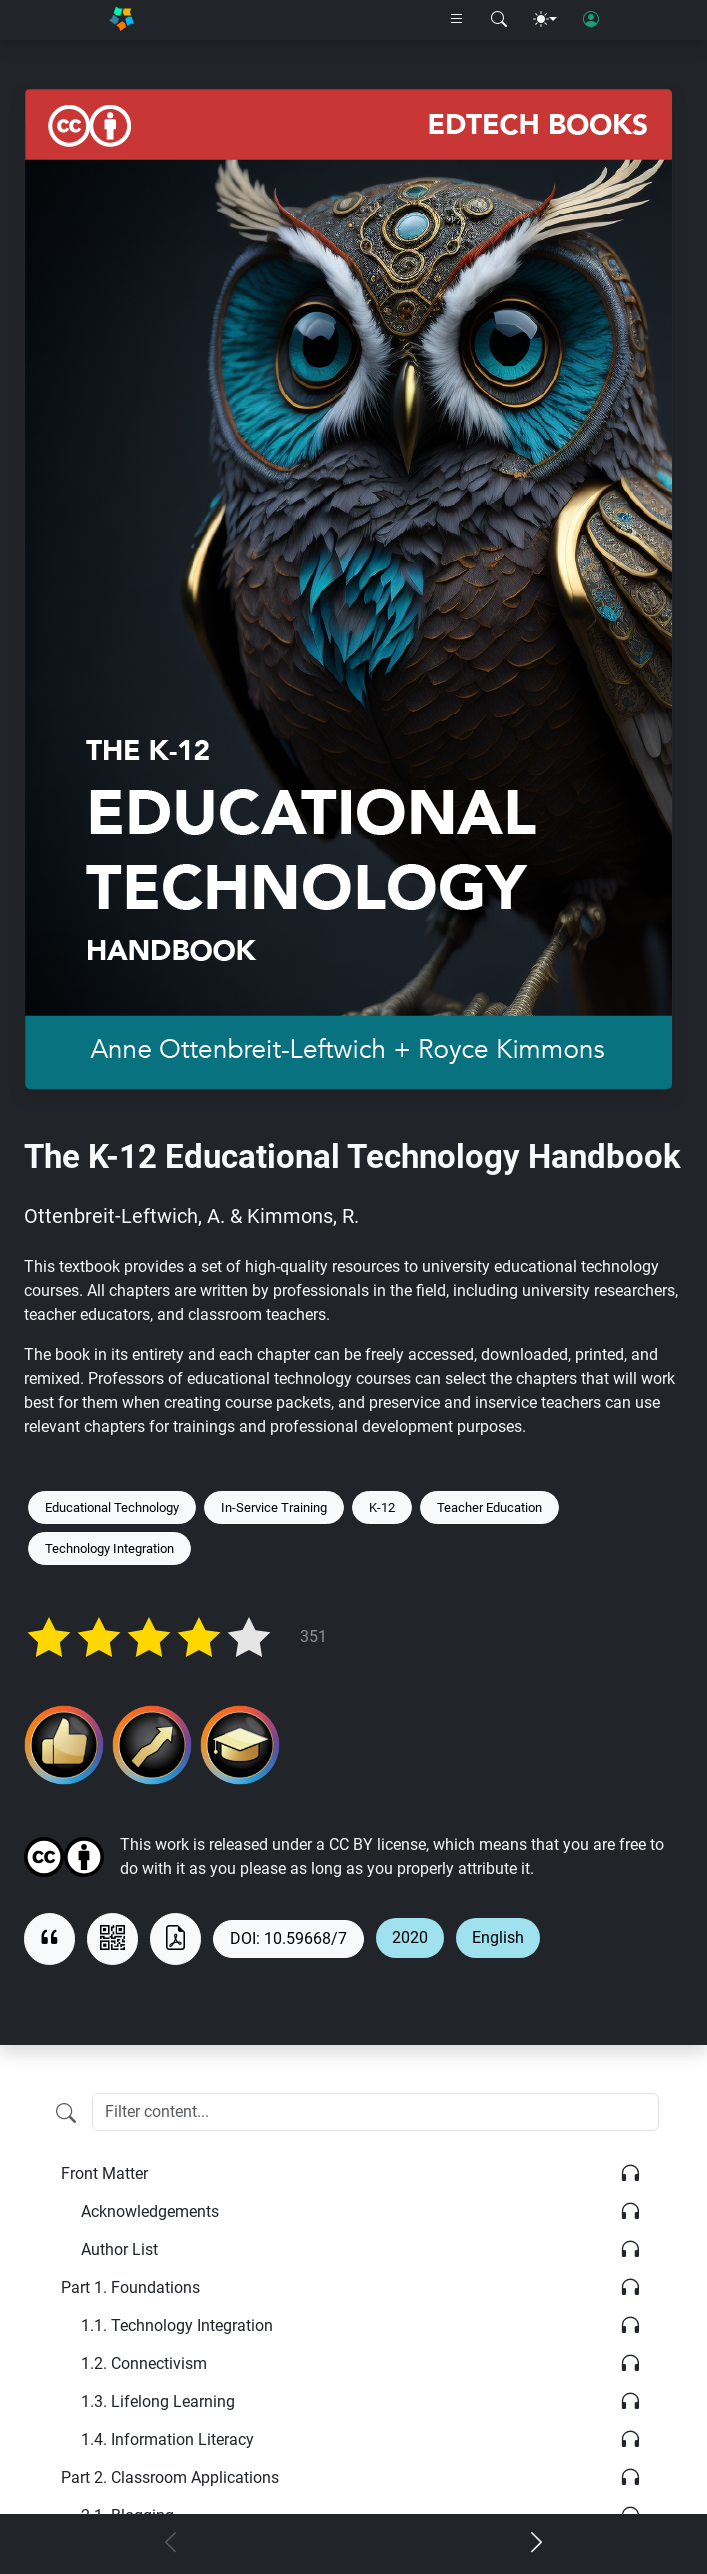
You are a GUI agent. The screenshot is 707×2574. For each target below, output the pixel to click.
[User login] (591, 20)
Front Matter (104, 2173)
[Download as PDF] (175, 1939)
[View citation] (49, 1939)
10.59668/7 (305, 1938)
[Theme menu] (545, 20)
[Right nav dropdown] (457, 20)
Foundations (130, 2287)
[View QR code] (112, 1939)
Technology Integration (177, 2325)
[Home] (121, 20)
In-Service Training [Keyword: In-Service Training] (274, 1507)
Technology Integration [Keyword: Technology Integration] (109, 1548)
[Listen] (630, 2174)
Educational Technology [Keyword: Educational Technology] (112, 1507)
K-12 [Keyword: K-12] (382, 1507)
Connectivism (144, 2363)
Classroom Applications (170, 2477)
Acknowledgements (150, 2211)
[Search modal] (499, 20)
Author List (119, 2249)
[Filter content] (66, 2114)
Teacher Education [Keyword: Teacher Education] (489, 1507)
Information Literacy (167, 2439)
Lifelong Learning (158, 2401)
